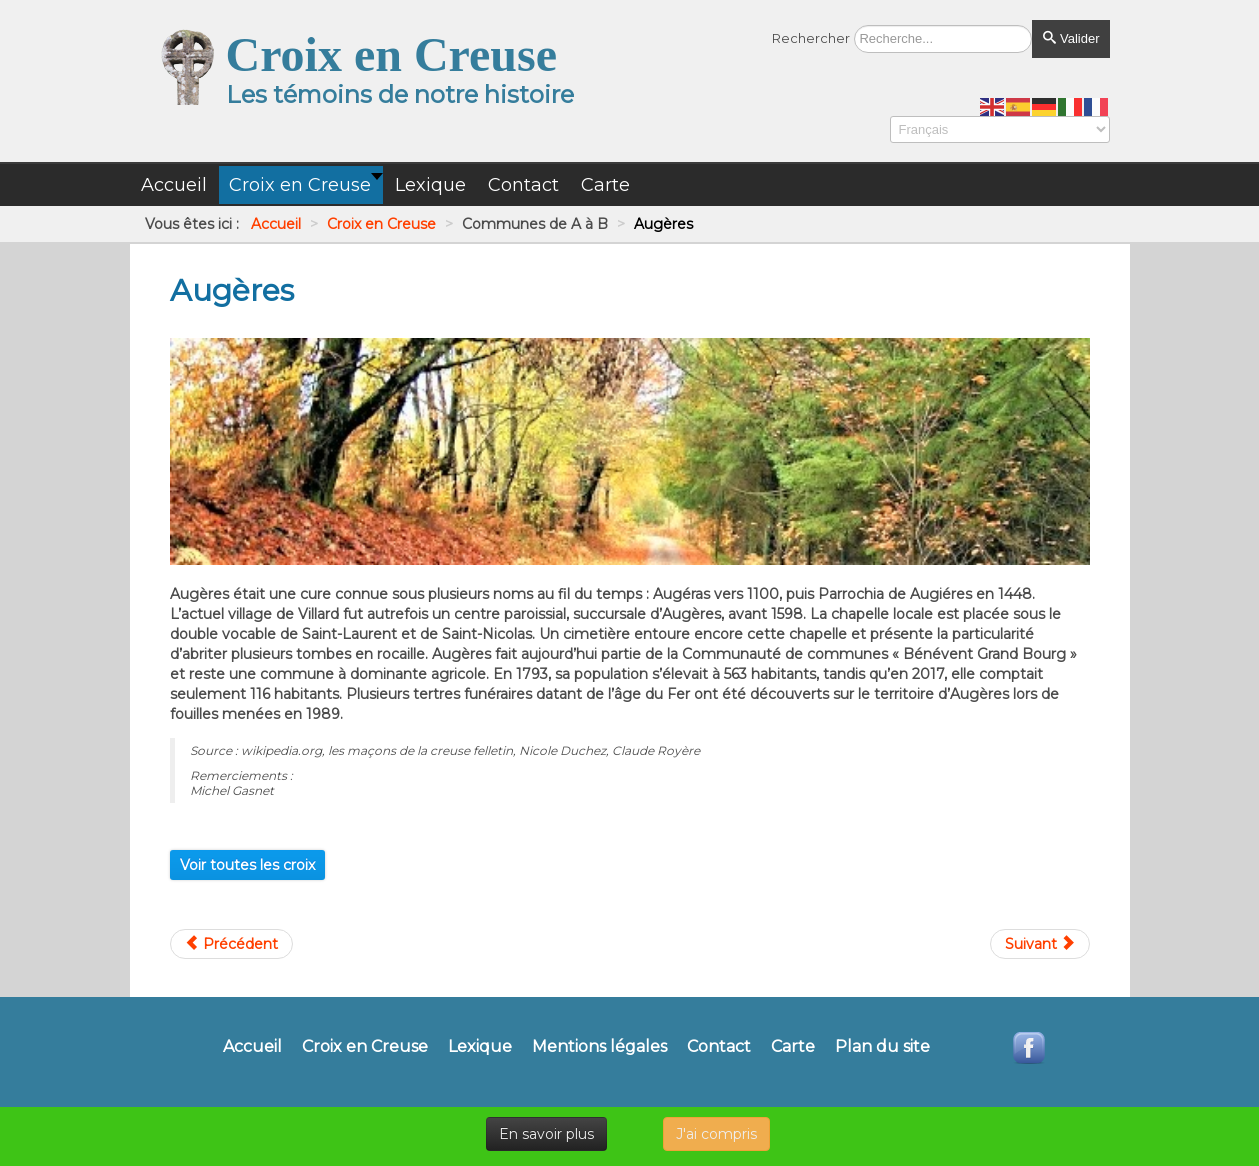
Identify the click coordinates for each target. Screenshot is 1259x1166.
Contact (719, 1047)
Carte (793, 1047)
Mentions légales (599, 1047)
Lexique (480, 1047)
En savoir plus (546, 1134)
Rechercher (811, 38)
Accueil (252, 1047)
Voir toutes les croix (247, 865)
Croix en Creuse (365, 1047)
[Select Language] (1000, 129)
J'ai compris (716, 1134)
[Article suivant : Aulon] (1040, 944)
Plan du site (882, 1047)
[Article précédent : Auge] (231, 944)
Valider (1070, 38)
